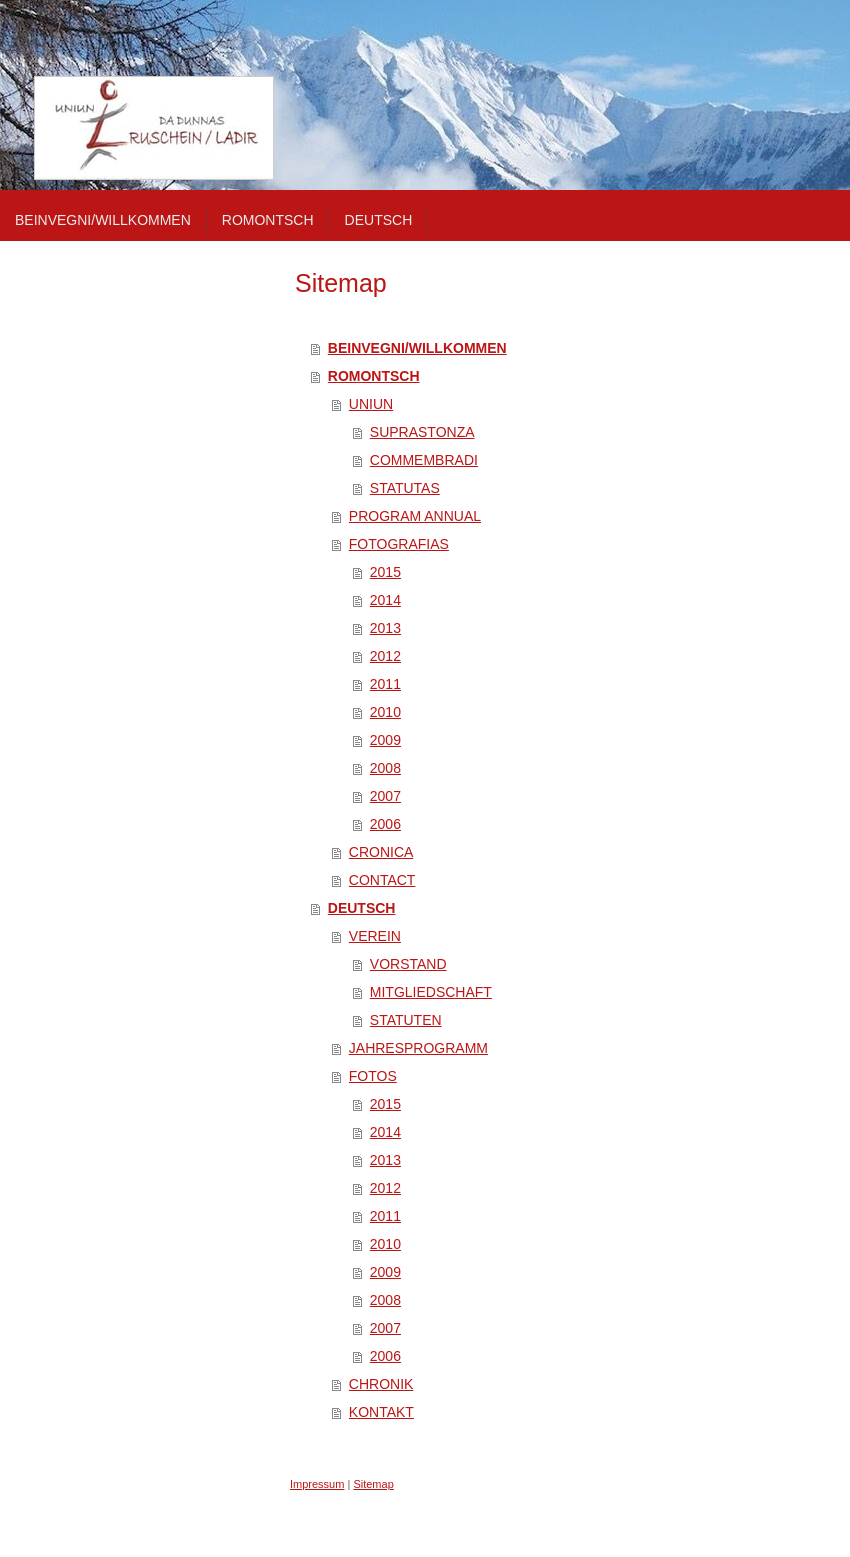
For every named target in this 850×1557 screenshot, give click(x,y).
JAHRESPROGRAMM (418, 1048)
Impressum (317, 1484)
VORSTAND (408, 964)
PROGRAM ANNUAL (415, 516)
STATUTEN (406, 1020)
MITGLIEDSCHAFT (431, 992)
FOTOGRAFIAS (399, 544)
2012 (385, 656)
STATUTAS (405, 488)
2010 (385, 712)
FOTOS (373, 1076)
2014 (385, 600)
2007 (385, 796)
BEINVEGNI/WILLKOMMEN (417, 348)
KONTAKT (381, 1412)
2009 (385, 740)
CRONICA (381, 852)
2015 (385, 572)
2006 (385, 824)
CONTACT (382, 880)
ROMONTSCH (374, 376)
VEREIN (375, 936)
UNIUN (371, 404)
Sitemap (373, 1484)
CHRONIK (381, 1384)
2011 (385, 684)
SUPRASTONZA (422, 432)
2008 (385, 768)
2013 (385, 628)
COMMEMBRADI (424, 460)
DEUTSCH (362, 908)
